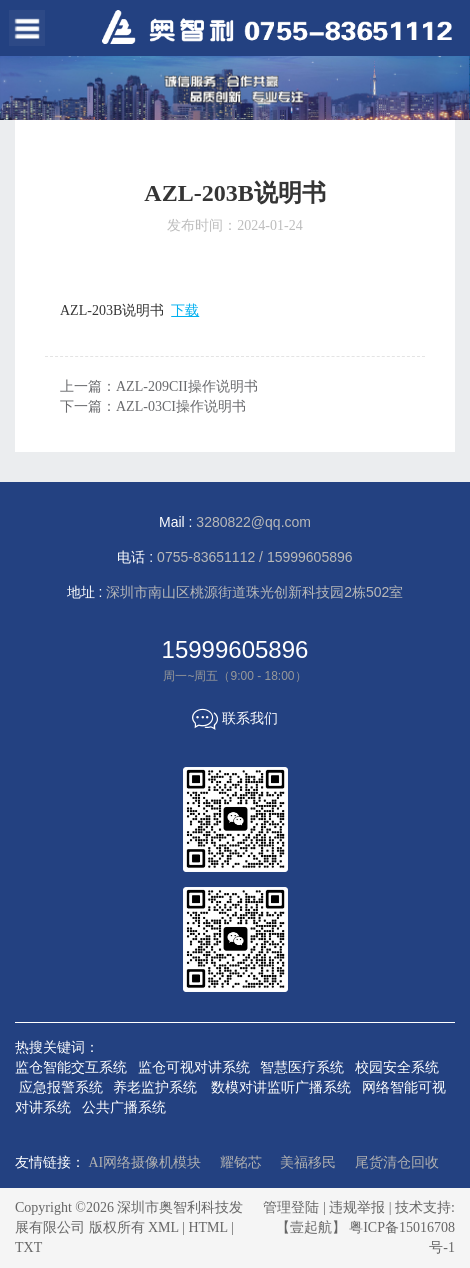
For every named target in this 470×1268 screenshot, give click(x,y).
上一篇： (159, 386)
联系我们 (235, 718)
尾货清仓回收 (397, 1162)
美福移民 (308, 1162)
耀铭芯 (241, 1162)
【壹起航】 (311, 1227)
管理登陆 (291, 1207)
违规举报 (357, 1207)
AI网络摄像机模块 (145, 1162)
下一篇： (153, 406)
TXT (28, 1247)
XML (163, 1227)
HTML (207, 1227)
